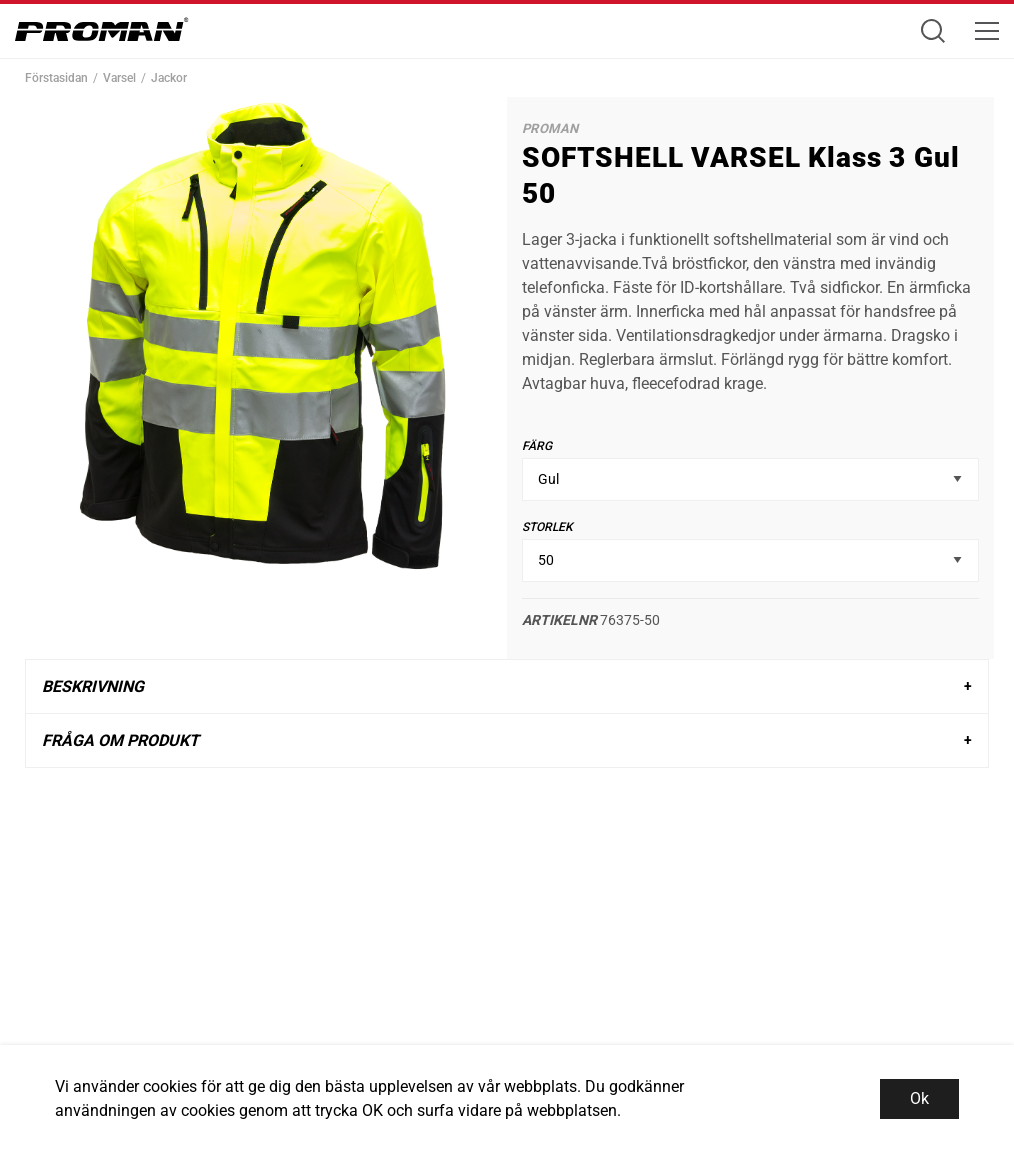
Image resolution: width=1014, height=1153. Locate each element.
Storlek (547, 527)
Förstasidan (56, 78)
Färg (537, 446)
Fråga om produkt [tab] (120, 740)
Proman (550, 128)
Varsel (119, 78)
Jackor (169, 78)
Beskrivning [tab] (93, 686)
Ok (919, 1098)
